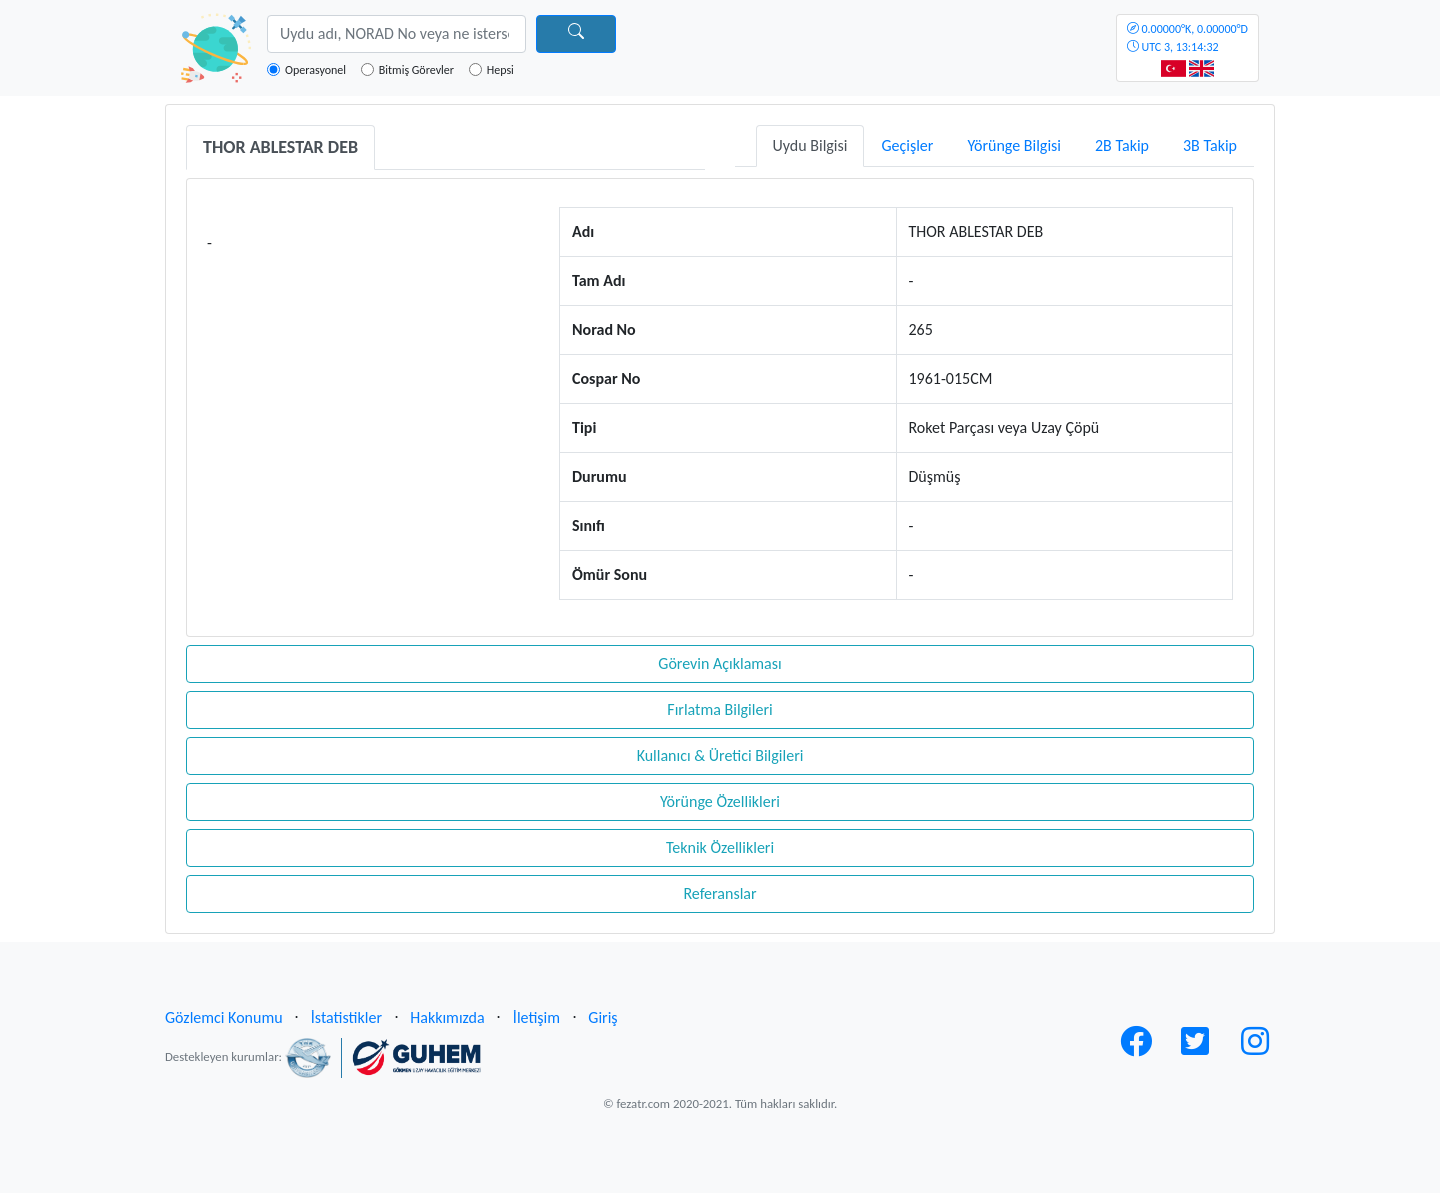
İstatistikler (346, 1017)
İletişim (536, 1017)
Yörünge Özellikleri (720, 801)
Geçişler (907, 145)
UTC (1187, 38)
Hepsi (500, 70)
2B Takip (1122, 145)
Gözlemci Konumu (224, 1017)
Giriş (602, 1017)
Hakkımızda (447, 1017)
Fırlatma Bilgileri (719, 709)
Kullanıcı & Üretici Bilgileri (720, 755)
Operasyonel (315, 70)
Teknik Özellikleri (720, 847)
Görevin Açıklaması (719, 663)
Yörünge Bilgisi (1014, 145)
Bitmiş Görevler (416, 70)
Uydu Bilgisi (810, 145)
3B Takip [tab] (1210, 145)
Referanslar (719, 893)
